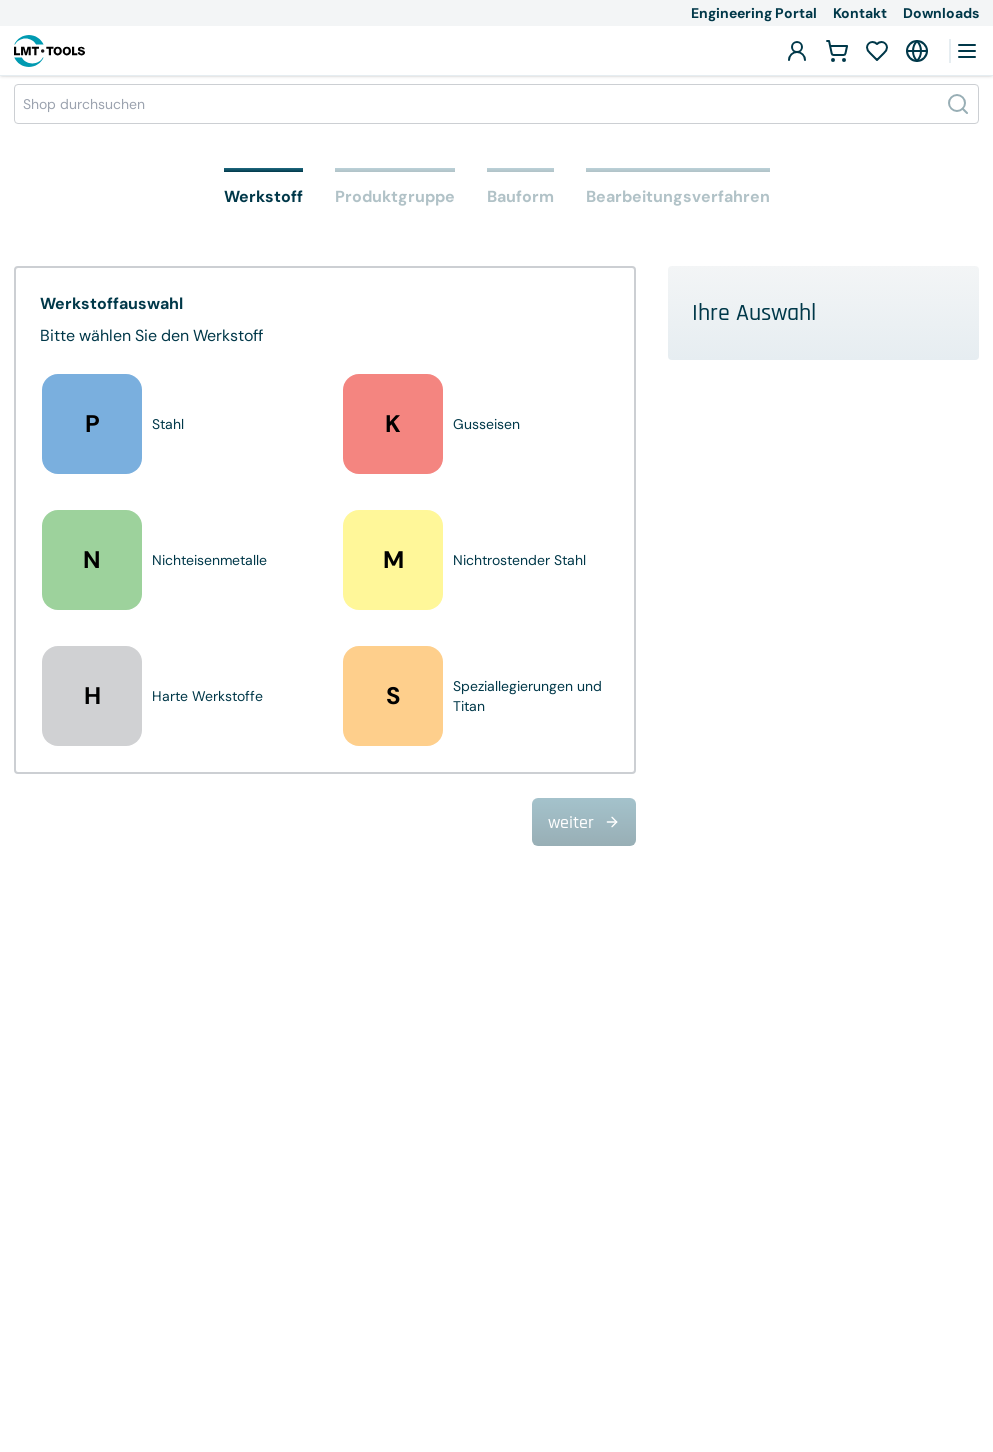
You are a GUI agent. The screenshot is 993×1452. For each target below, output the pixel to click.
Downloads (941, 13)
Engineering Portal (754, 13)
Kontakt (860, 13)
